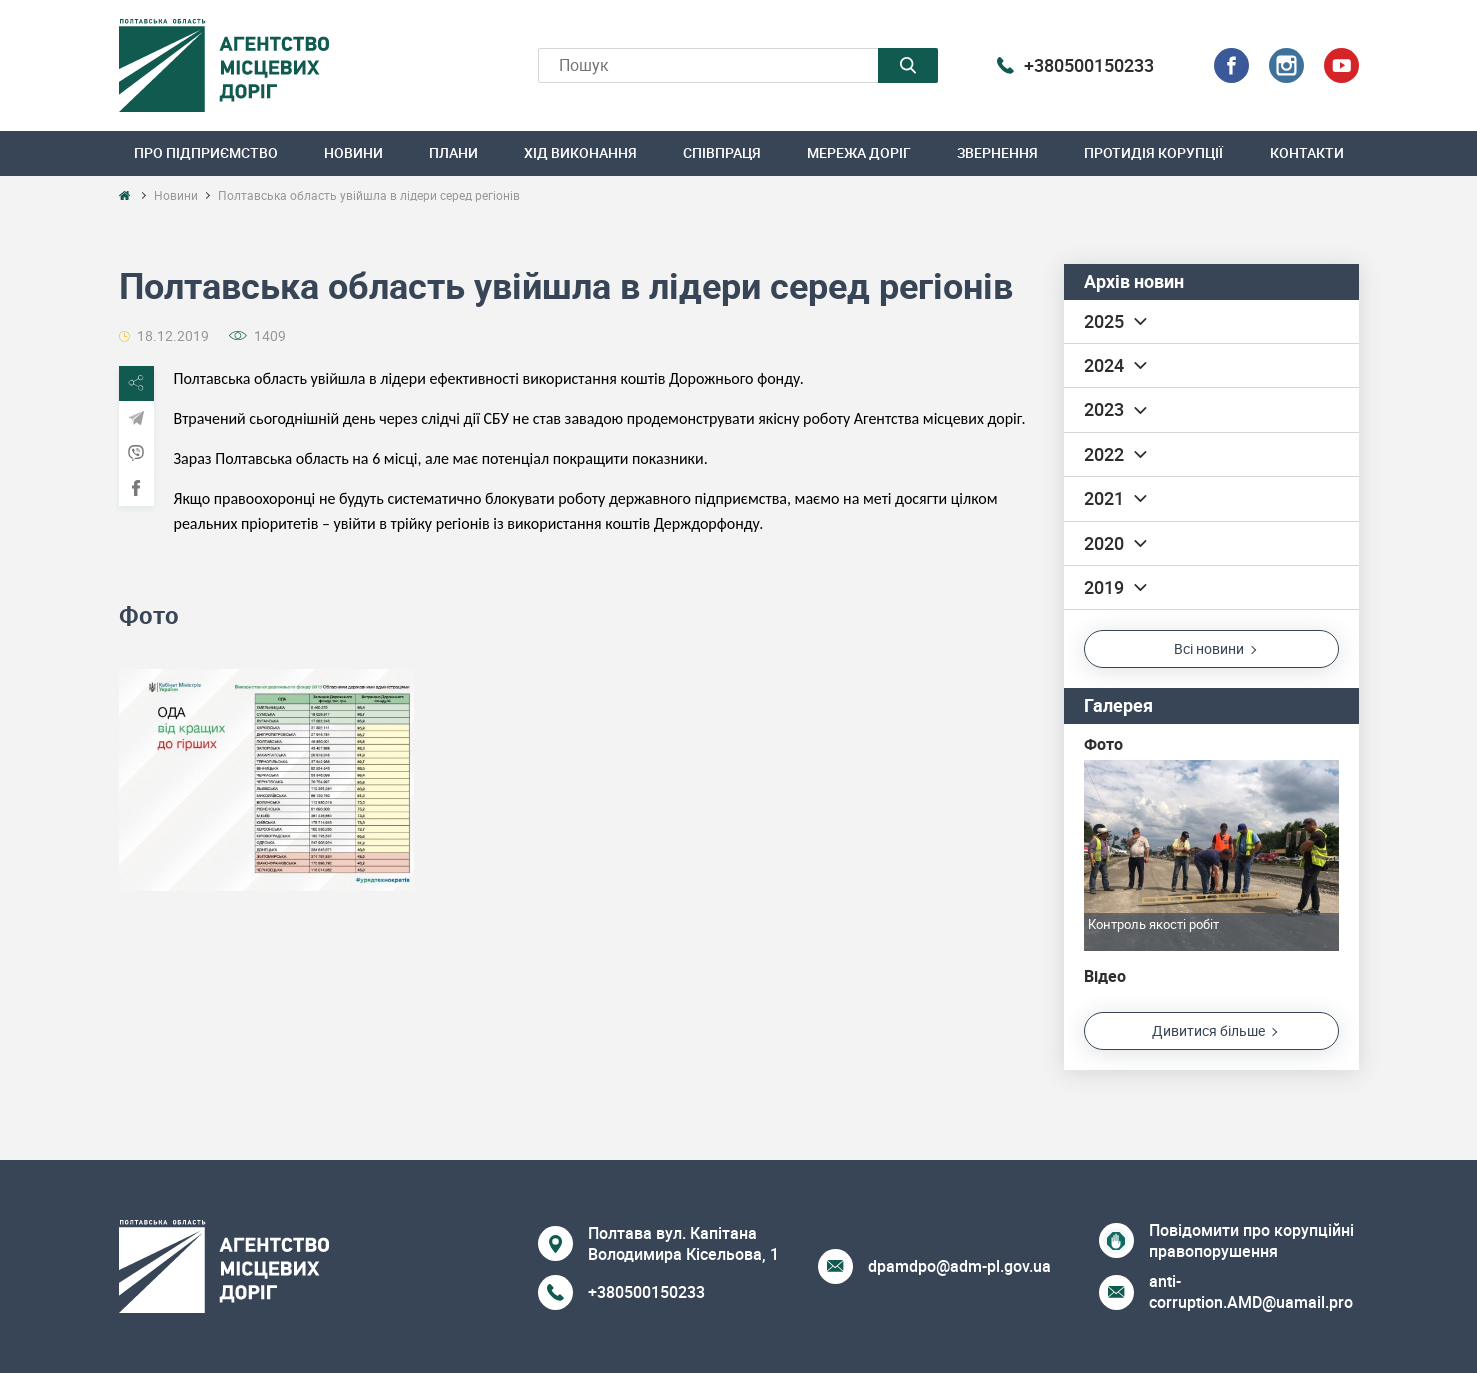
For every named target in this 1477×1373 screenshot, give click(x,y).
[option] (266, 779)
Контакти (1307, 152)
